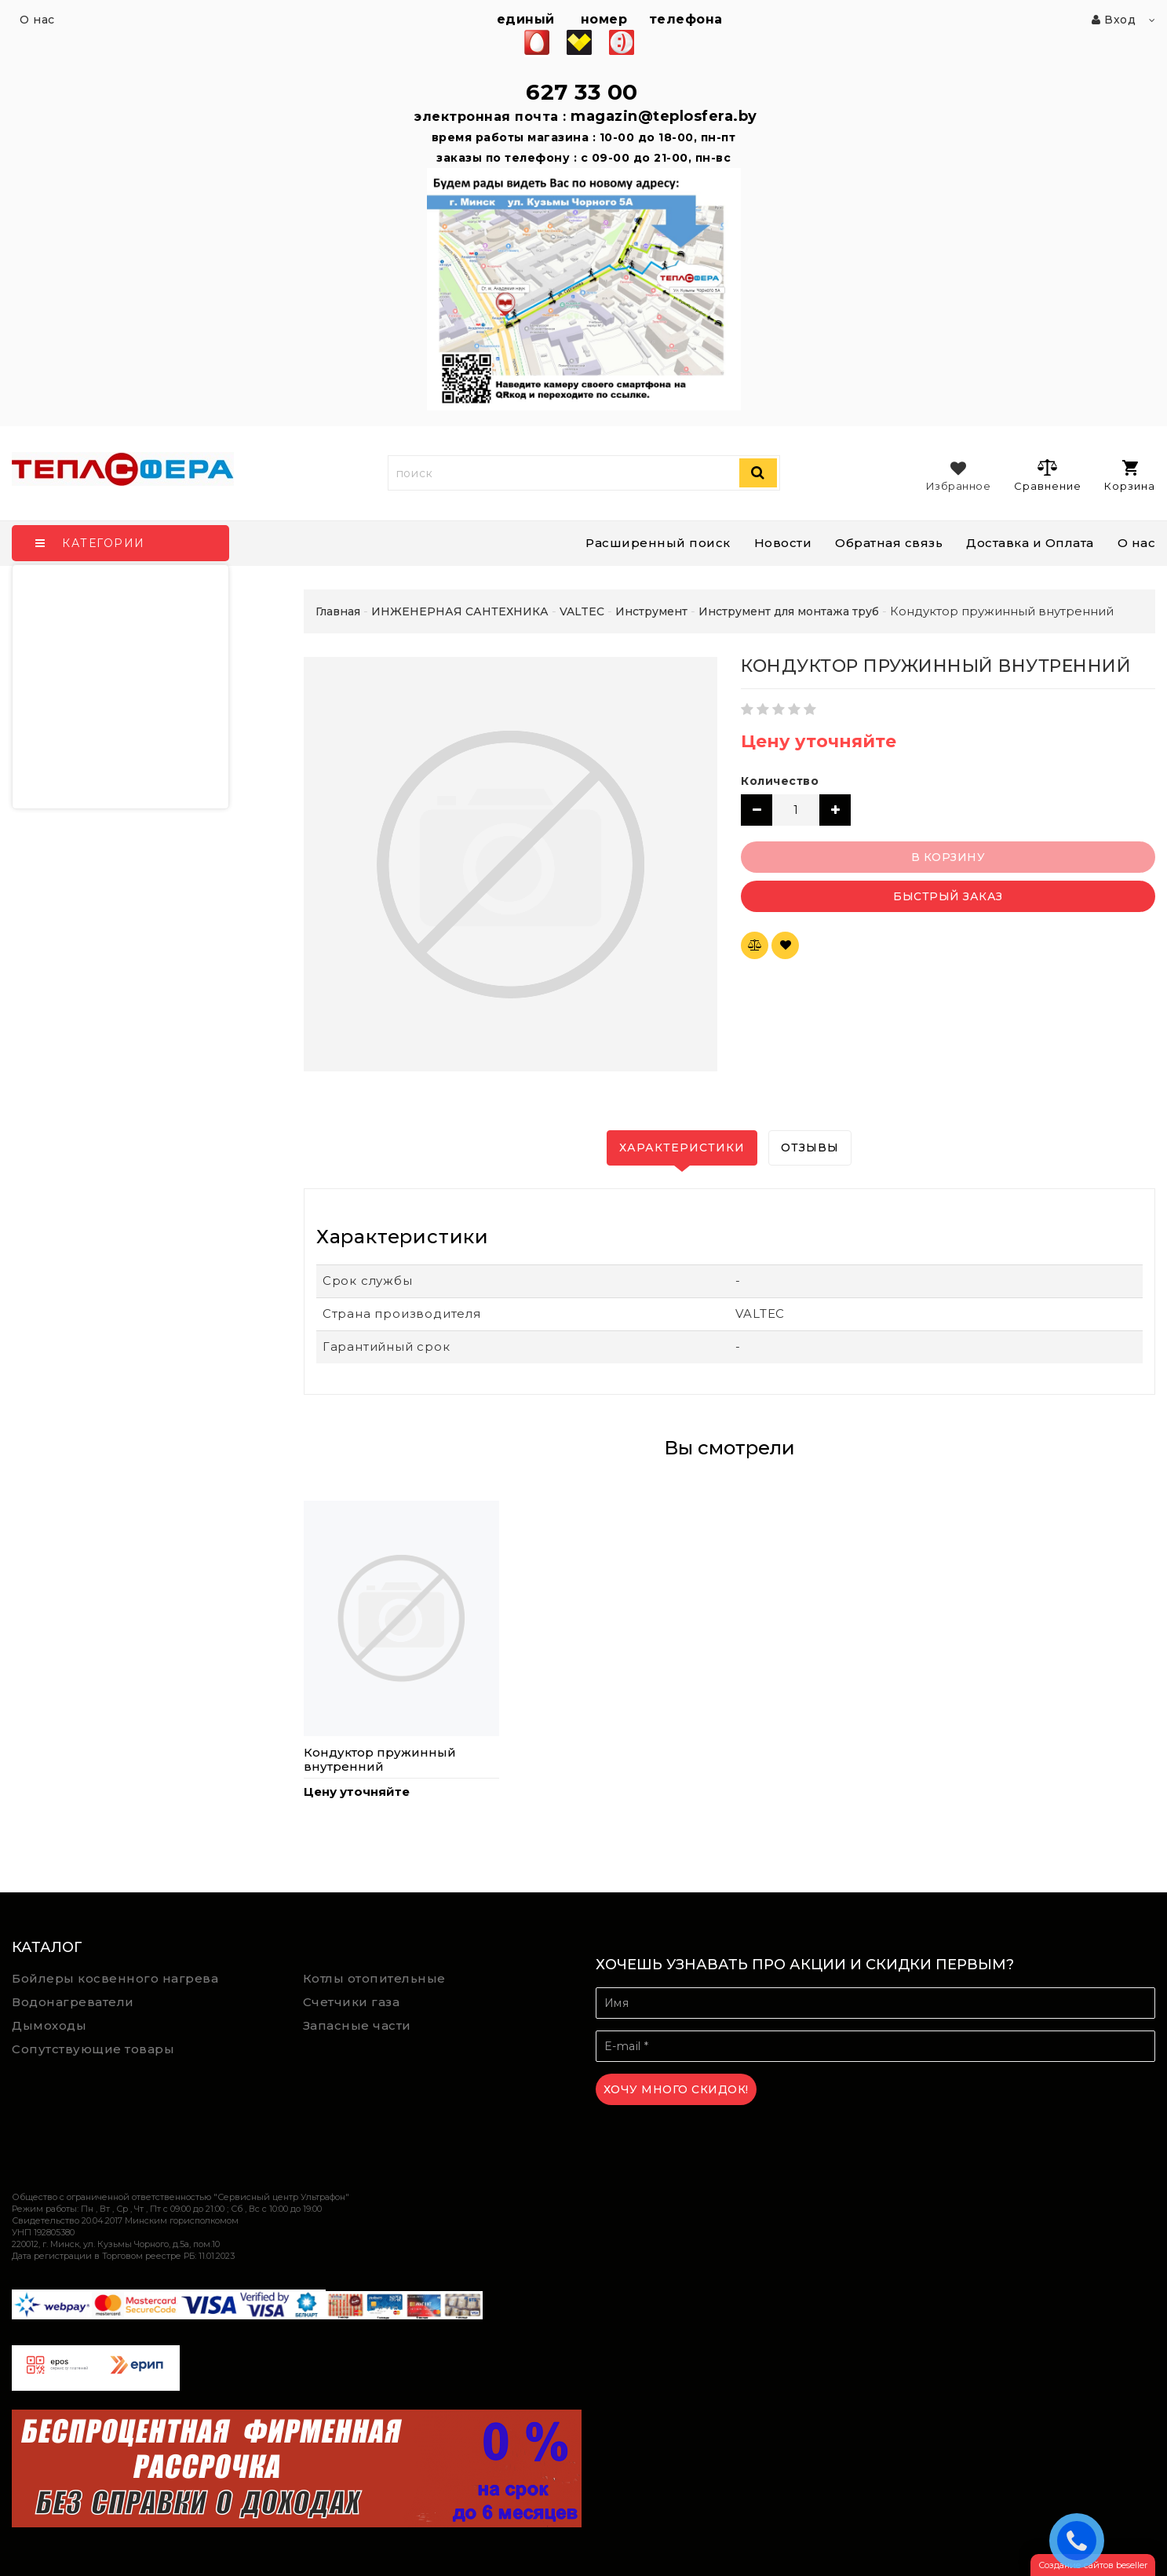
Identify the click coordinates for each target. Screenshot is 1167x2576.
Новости (783, 542)
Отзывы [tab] (810, 1147)
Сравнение (1047, 475)
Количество (780, 781)
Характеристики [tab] (682, 1147)
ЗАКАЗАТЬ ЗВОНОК (1080, 2540)
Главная (337, 611)
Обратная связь (889, 542)
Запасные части (357, 2025)
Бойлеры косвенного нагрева (115, 1978)
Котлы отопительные (374, 1978)
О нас (1137, 542)
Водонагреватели (73, 2001)
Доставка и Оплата (1030, 542)
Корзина (1129, 476)
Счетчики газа (351, 2001)
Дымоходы (49, 2025)
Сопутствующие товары (93, 2048)
